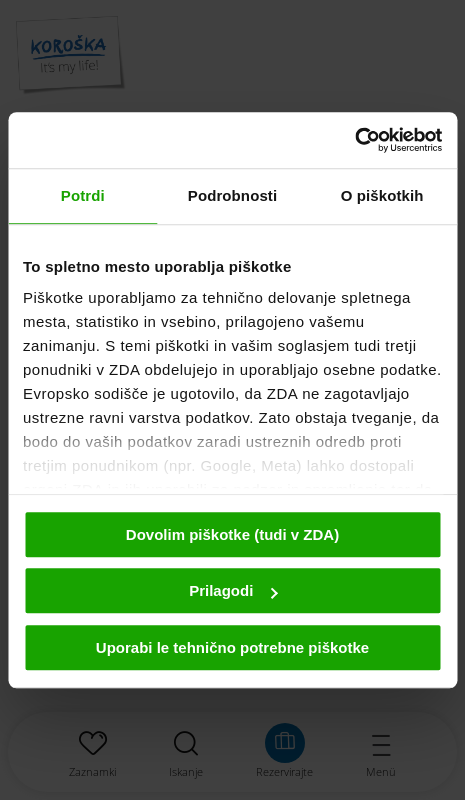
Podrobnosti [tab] (232, 195)
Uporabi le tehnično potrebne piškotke (232, 647)
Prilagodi (233, 590)
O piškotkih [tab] (382, 195)
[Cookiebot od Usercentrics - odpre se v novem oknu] (354, 140)
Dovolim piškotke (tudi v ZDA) (232, 534)
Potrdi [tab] (83, 195)
